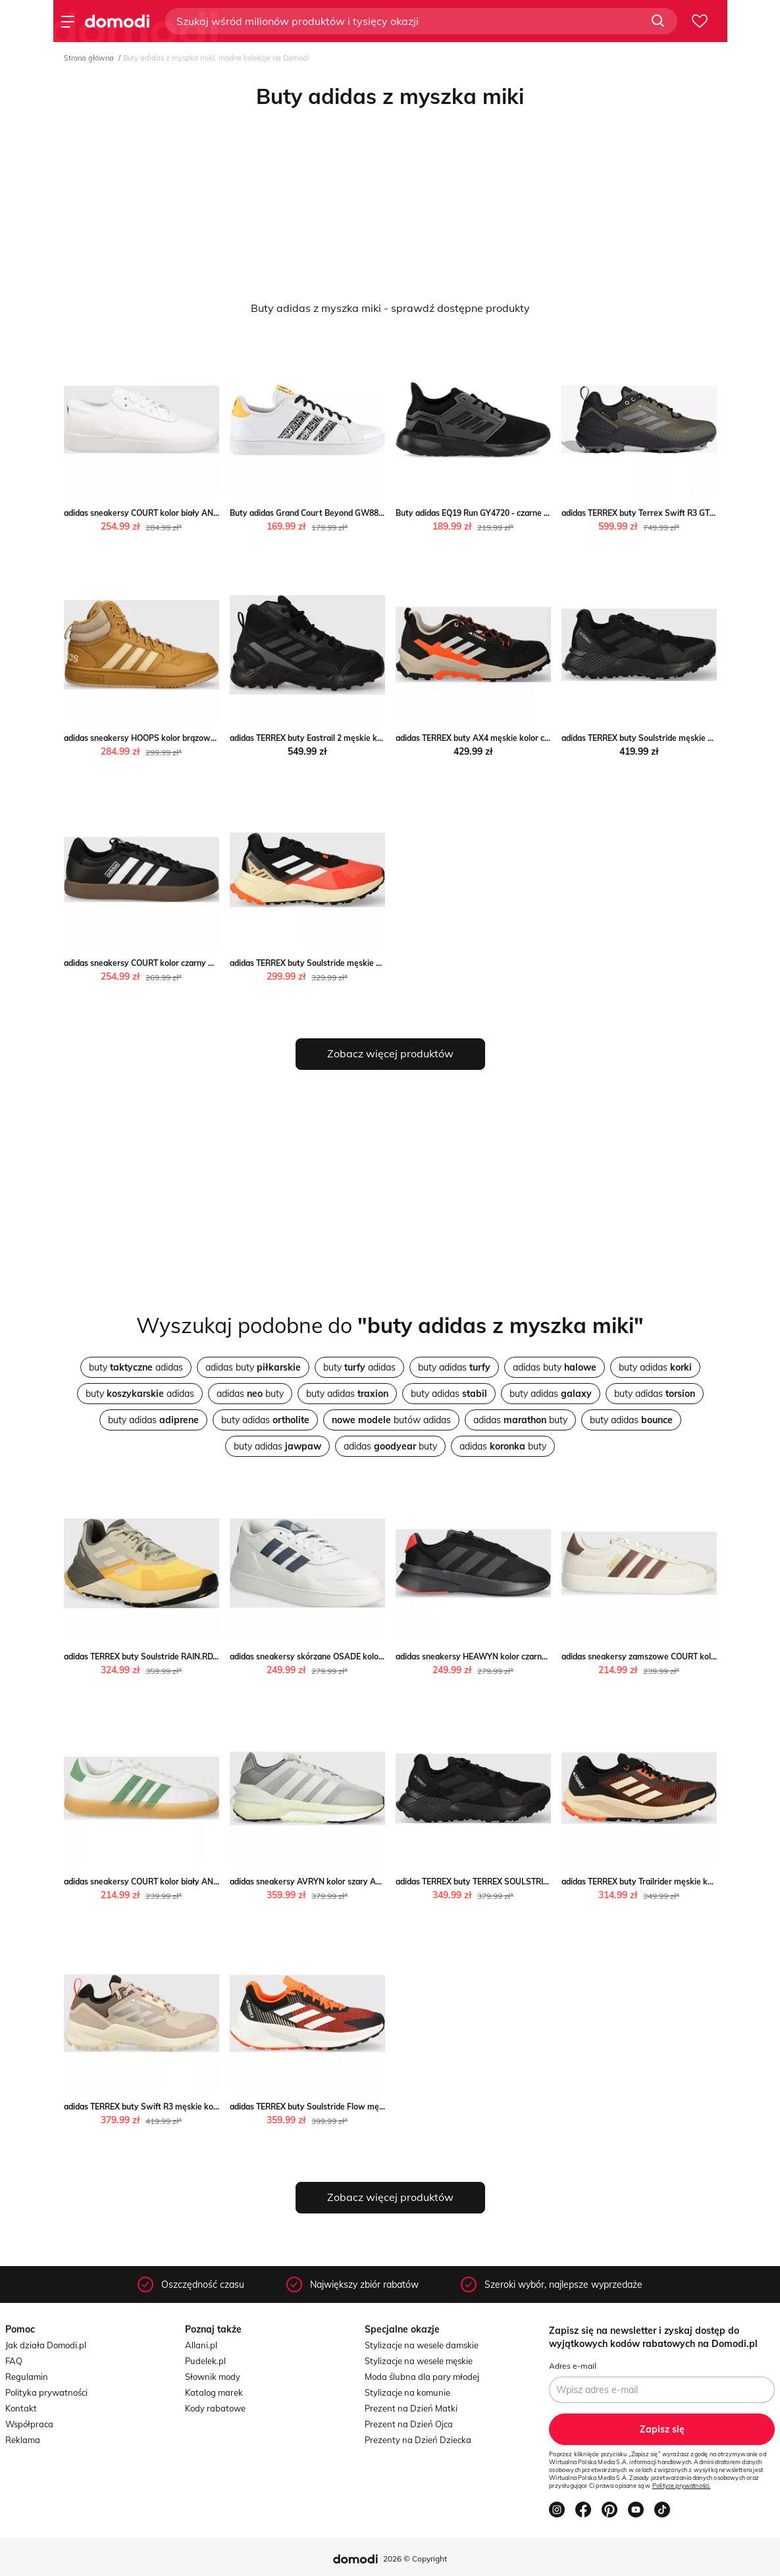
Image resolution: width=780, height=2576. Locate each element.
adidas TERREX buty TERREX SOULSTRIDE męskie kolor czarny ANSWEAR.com (544, 1881)
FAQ (13, 2361)
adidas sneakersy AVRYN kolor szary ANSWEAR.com (329, 1881)
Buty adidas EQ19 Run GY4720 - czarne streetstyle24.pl (499, 513)
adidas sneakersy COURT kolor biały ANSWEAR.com (162, 513)
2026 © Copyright (415, 2558)
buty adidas (136, 1367)
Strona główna (89, 58)
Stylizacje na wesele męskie (419, 2361)
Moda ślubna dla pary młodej (422, 2376)
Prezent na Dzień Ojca (409, 2424)
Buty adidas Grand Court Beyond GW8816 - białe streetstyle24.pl (352, 513)
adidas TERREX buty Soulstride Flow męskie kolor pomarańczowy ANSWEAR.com (383, 2106)
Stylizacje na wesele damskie (422, 2345)
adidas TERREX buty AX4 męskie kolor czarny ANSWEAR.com (511, 738)
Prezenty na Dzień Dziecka (418, 2440)
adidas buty (253, 1367)
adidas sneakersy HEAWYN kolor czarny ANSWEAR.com (502, 1656)
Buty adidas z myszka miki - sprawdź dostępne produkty (390, 308)
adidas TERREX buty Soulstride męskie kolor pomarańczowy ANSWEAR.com (373, 963)
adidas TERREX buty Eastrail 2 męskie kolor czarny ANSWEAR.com (355, 738)
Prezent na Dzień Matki (411, 2408)
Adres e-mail (572, 2366)
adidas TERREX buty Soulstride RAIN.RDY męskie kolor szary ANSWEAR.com (207, 1656)
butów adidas (391, 1420)
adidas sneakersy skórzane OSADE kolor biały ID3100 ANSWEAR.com (361, 1656)
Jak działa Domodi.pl (45, 2345)
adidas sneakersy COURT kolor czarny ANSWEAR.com (165, 963)
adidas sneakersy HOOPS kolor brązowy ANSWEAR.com (170, 738)
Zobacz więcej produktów (390, 1053)
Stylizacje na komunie (407, 2392)
